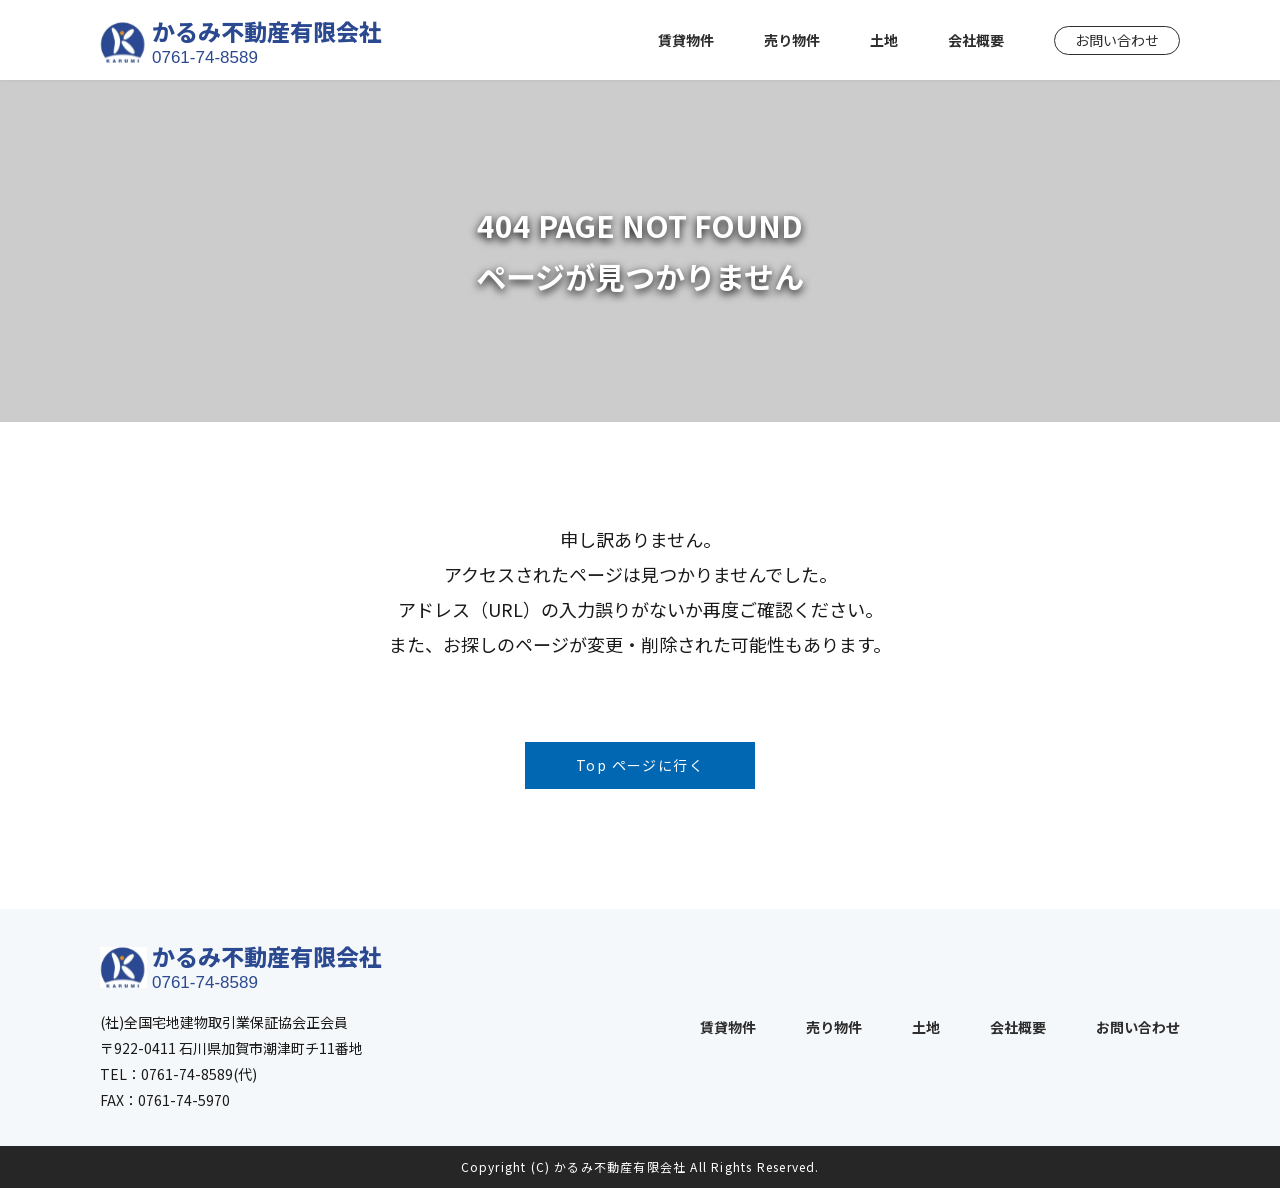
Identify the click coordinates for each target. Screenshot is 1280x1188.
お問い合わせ (1117, 40)
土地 (884, 40)
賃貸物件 (686, 40)
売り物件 (792, 40)
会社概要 (976, 40)
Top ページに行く (640, 765)
